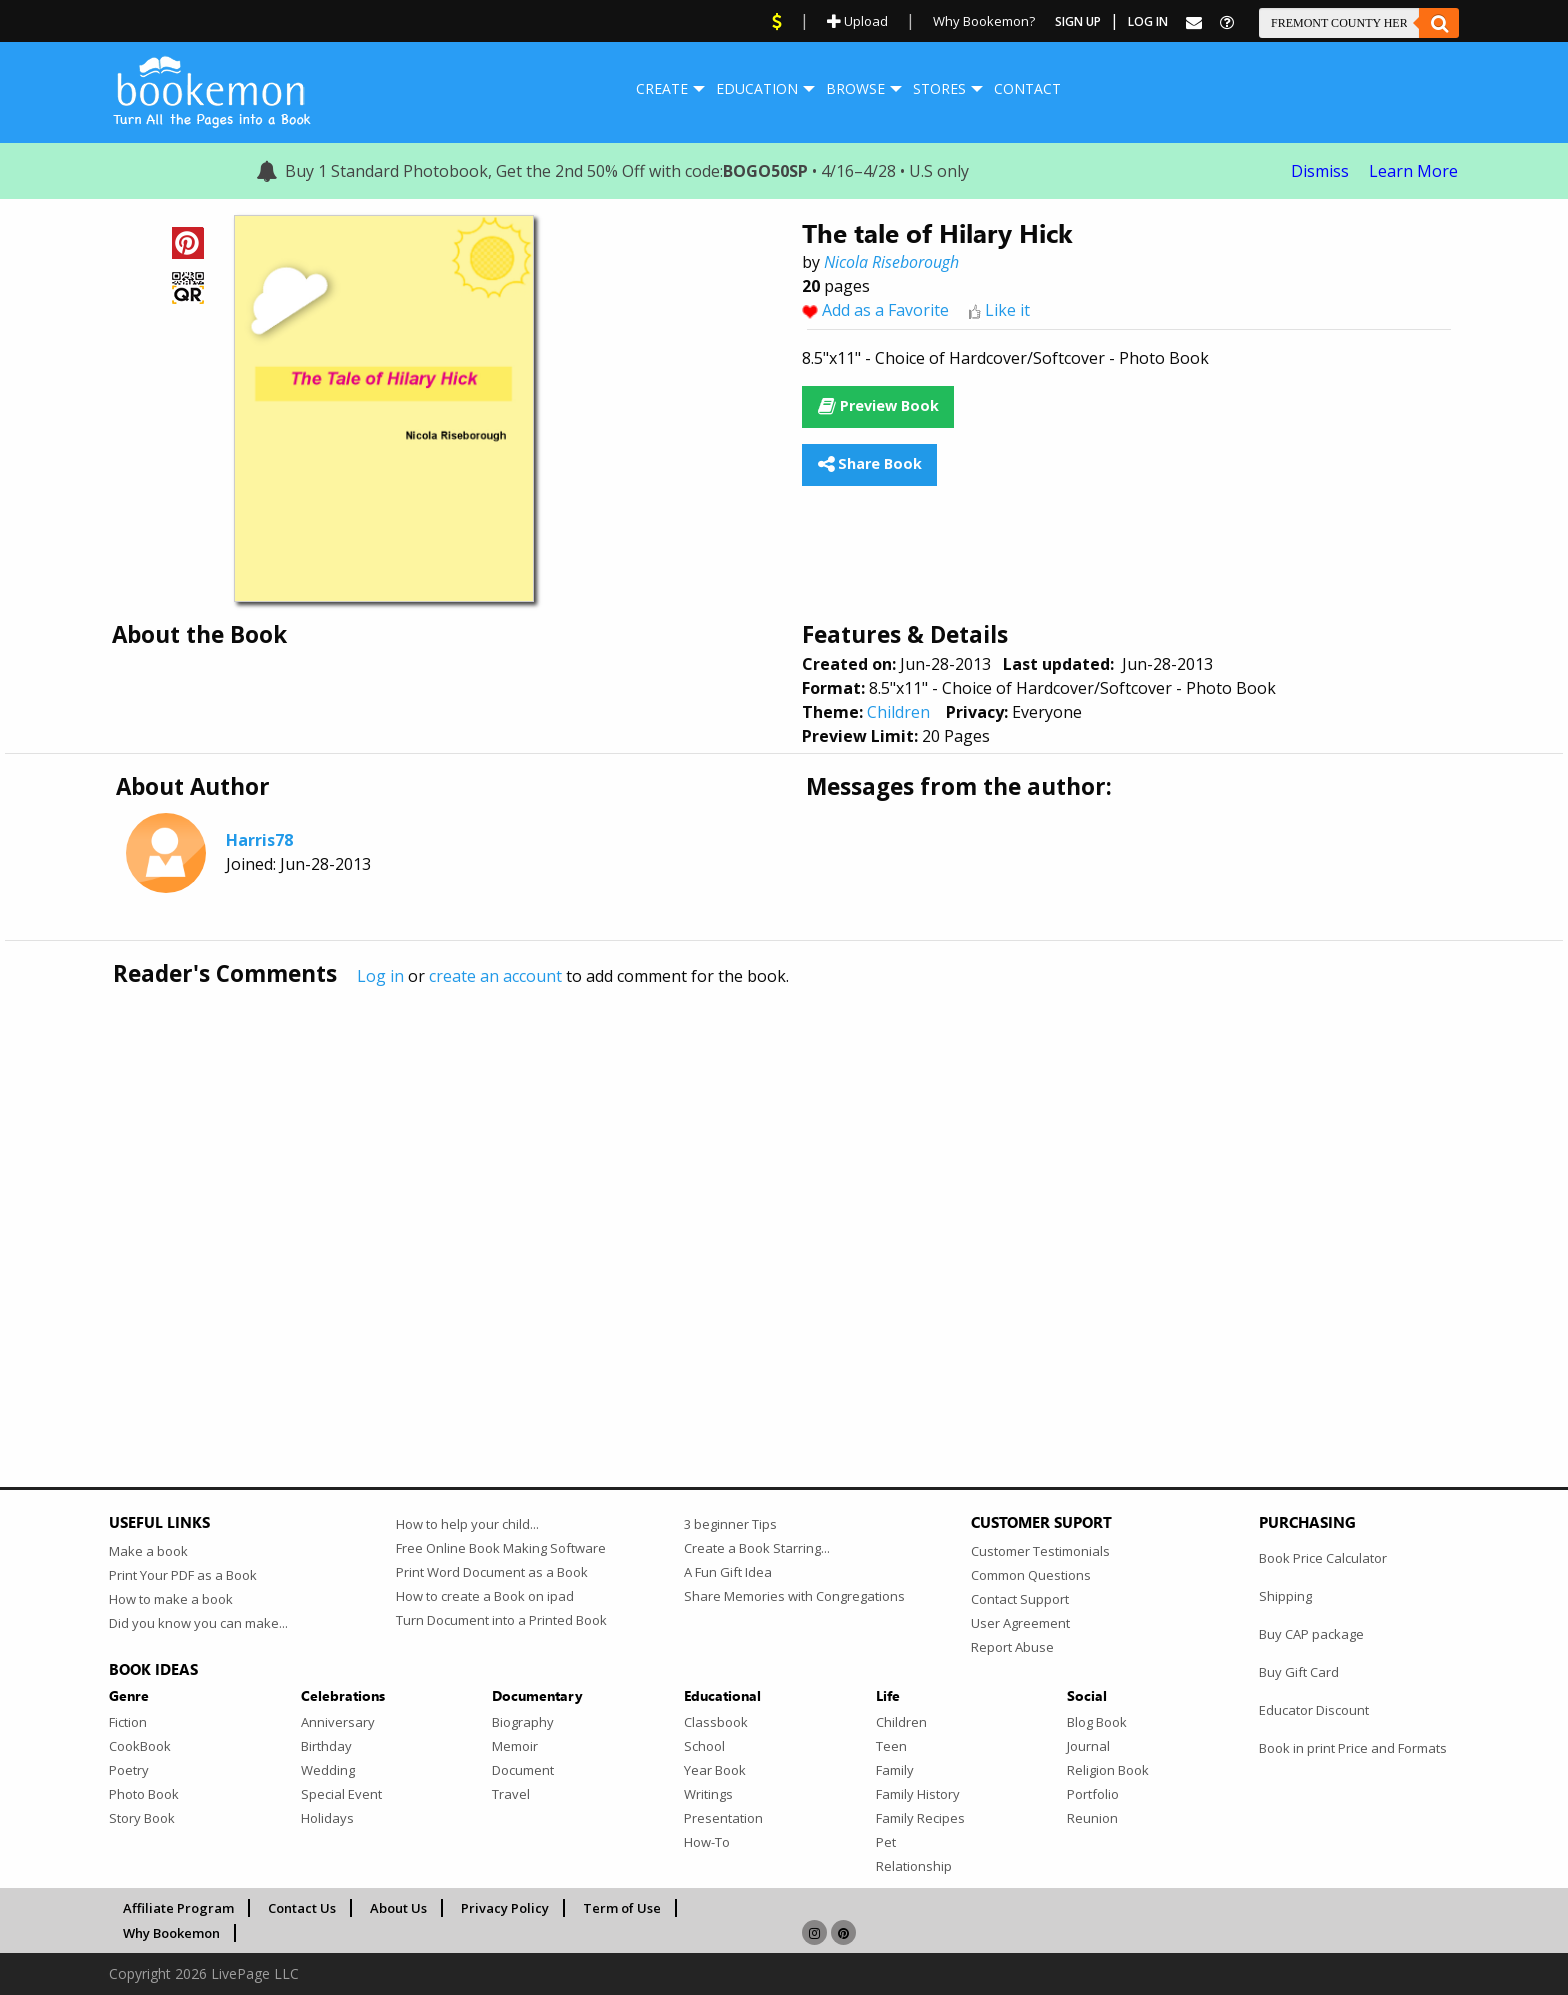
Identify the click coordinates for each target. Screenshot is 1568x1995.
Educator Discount (1314, 1710)
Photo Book (144, 1794)
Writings (708, 1794)
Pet (886, 1842)
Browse (855, 88)
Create (662, 88)
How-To (707, 1842)
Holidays (327, 1818)
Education (757, 88)
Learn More (1413, 171)
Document (523, 1770)
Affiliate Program (178, 1908)
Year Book (715, 1770)
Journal (1088, 1746)
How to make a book (171, 1599)
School (704, 1746)
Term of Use (622, 1908)
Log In (1148, 21)
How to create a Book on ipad (485, 1596)
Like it (1007, 310)
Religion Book (1108, 1770)
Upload (857, 21)
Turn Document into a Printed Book (501, 1620)
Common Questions (1031, 1575)
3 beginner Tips (730, 1524)
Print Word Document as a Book (492, 1572)
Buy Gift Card (1299, 1672)
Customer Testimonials (1040, 1551)
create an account (495, 976)
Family (895, 1770)
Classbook (716, 1722)
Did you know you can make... (198, 1623)
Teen (891, 1746)
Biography (523, 1722)
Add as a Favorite (885, 310)
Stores (939, 88)
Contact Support (1020, 1599)
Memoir (515, 1746)
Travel (511, 1794)
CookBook (140, 1746)
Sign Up (1078, 21)
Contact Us (302, 1908)
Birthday (326, 1746)
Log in (380, 976)
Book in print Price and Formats (1353, 1748)
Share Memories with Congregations (794, 1596)
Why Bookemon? (984, 21)
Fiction (128, 1722)
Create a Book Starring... (757, 1548)
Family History (918, 1794)
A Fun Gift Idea (728, 1572)
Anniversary (338, 1722)
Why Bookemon (171, 1933)
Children (898, 712)
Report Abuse (1012, 1647)
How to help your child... (467, 1524)
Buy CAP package (1311, 1634)
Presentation (723, 1818)
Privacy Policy (505, 1908)
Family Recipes (920, 1818)
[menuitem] (662, 89)
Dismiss (1320, 171)
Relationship (914, 1866)
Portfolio (1093, 1794)
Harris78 (259, 840)
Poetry (129, 1770)
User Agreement (1020, 1623)
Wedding (328, 1770)
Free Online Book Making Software (501, 1548)
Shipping (1285, 1596)
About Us (398, 1908)
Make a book (148, 1551)
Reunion (1092, 1818)
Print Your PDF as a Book (183, 1575)
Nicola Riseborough (891, 262)
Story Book (142, 1818)
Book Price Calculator (1323, 1558)
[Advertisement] (709, 1195)
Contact (1027, 88)
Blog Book (1097, 1722)
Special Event (341, 1794)
